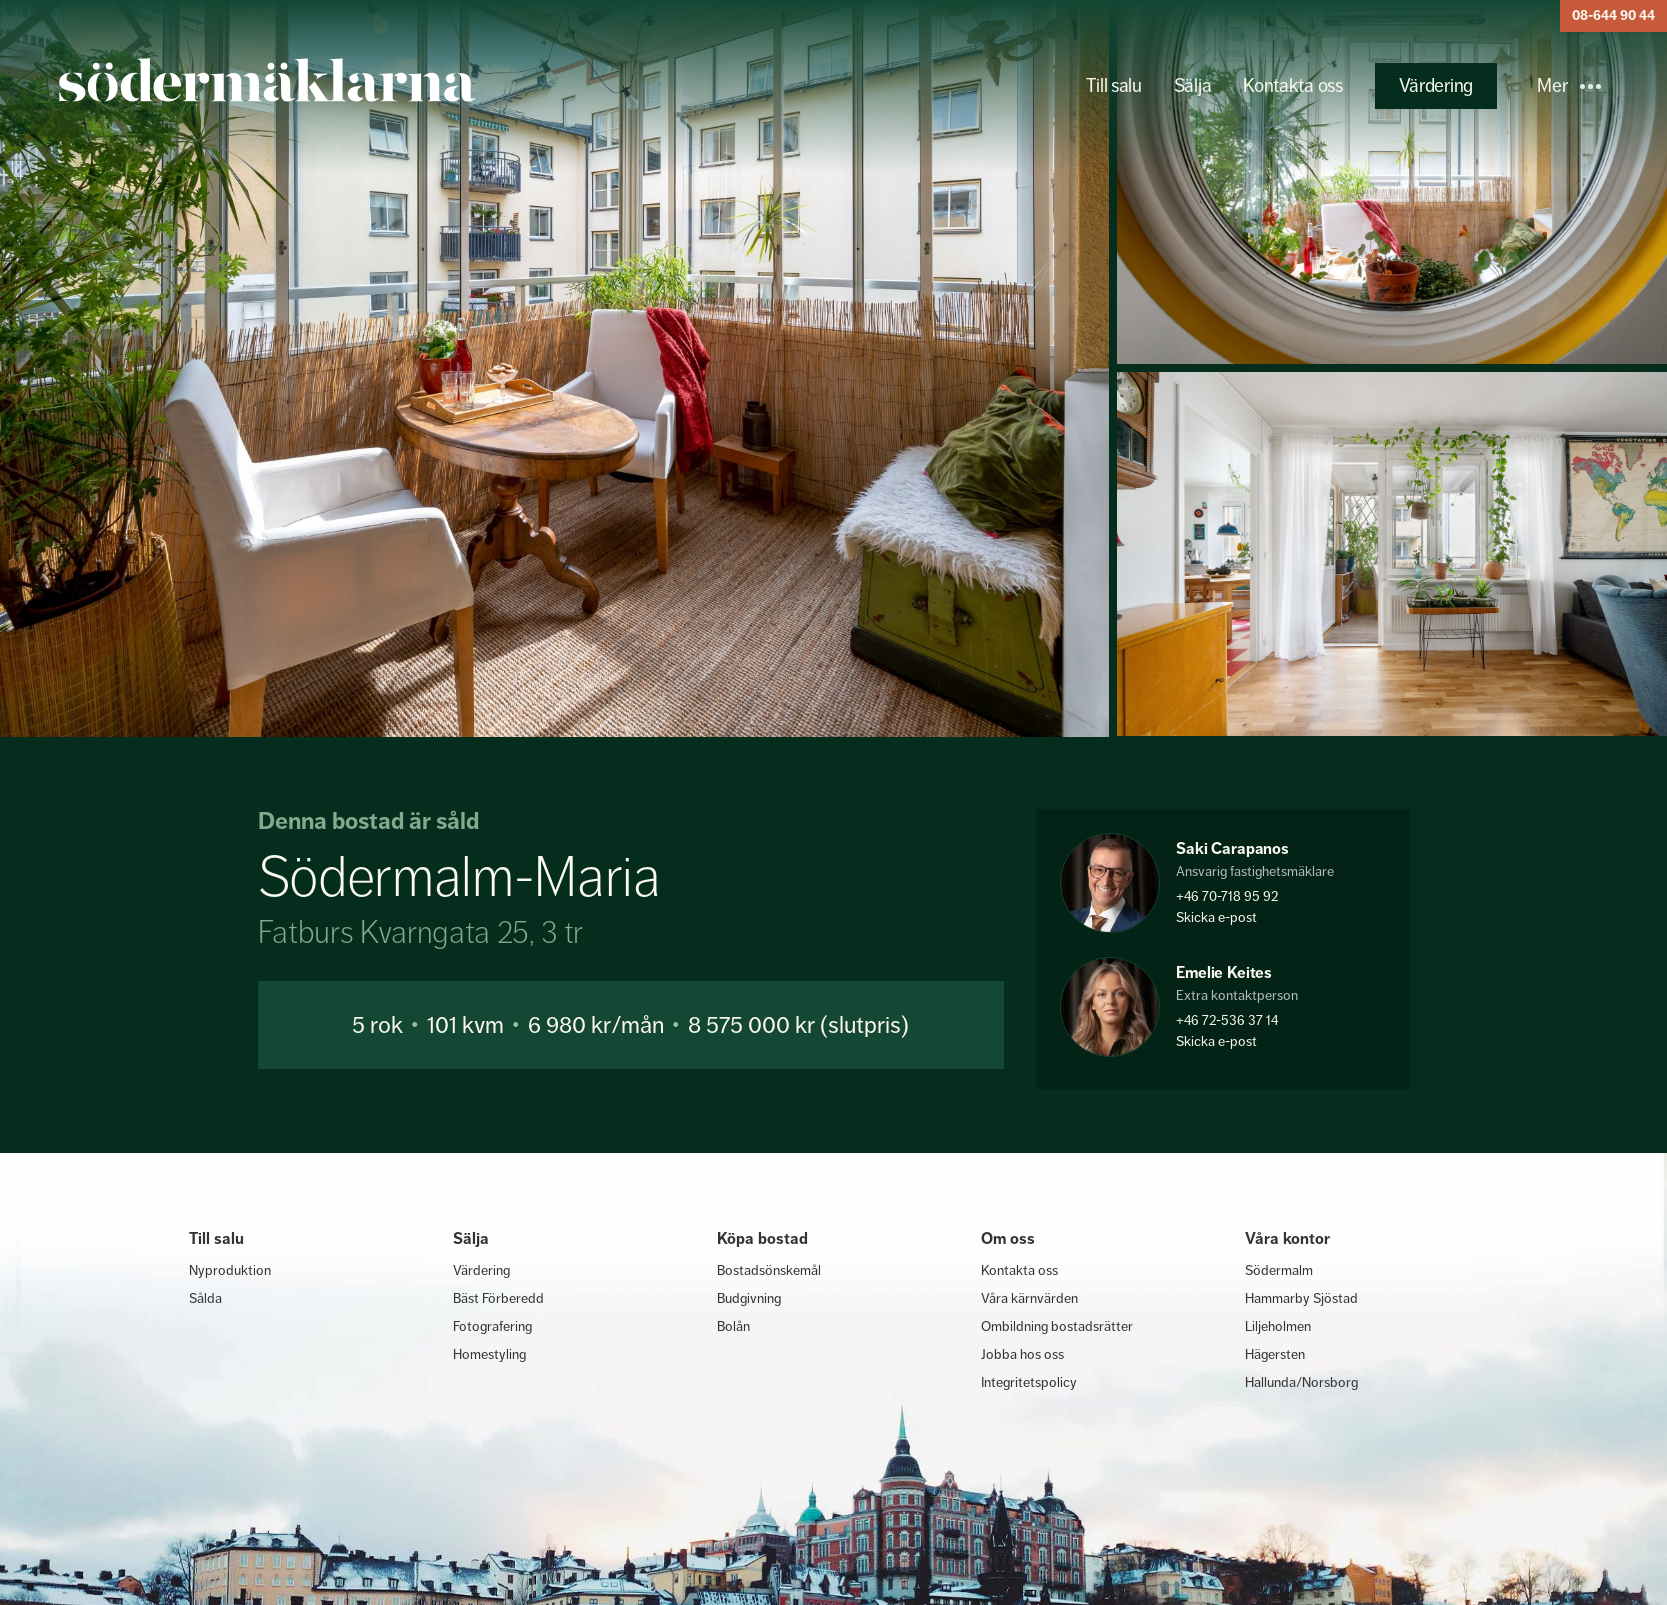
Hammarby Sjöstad (1301, 1298)
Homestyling (489, 1354)
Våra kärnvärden (1029, 1298)
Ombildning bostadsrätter (1057, 1326)
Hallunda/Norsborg (1301, 1382)
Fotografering (492, 1326)
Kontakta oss (1292, 85)
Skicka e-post (1216, 917)
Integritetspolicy (1029, 1382)
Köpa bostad (762, 1238)
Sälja (1193, 85)
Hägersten (1275, 1354)
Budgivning (749, 1298)
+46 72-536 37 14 (1227, 1020)
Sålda (205, 1298)
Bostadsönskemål (769, 1270)
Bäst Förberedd (498, 1298)
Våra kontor (1287, 1238)
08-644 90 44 (1613, 15)
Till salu (1113, 85)
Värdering (1436, 85)
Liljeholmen (1278, 1326)
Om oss (1008, 1238)
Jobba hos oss (1022, 1354)
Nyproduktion (230, 1270)
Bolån (733, 1326)
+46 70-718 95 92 (1227, 896)
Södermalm (1279, 1270)
